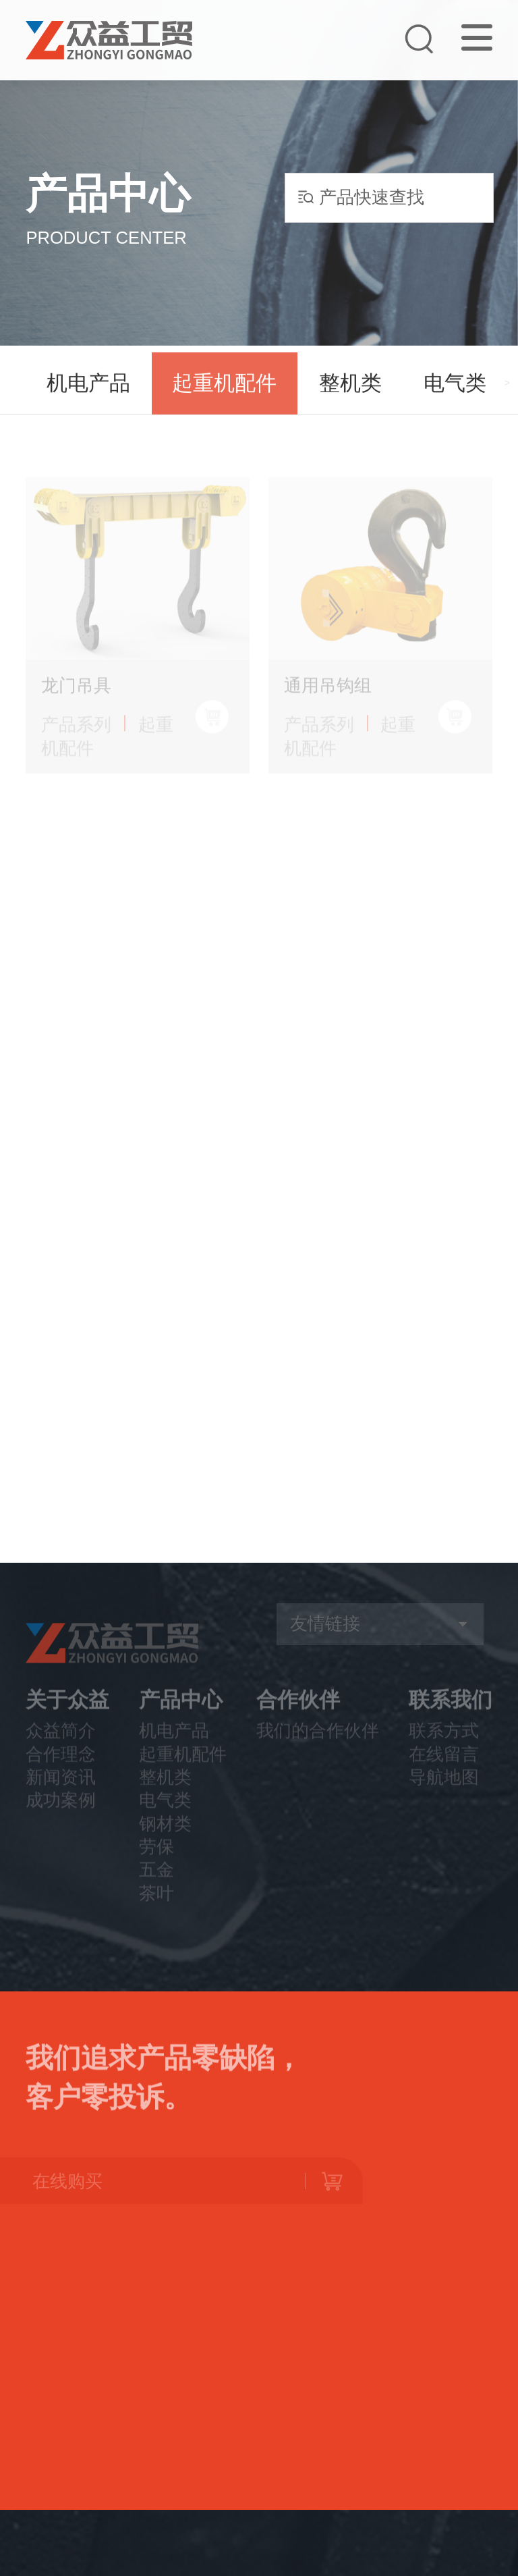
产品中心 (181, 1716)
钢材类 (165, 1839)
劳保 (156, 1862)
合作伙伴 (298, 1716)
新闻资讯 (61, 1792)
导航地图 (444, 1792)
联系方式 (444, 1747)
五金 (156, 1886)
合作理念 (61, 1770)
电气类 (455, 388)
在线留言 (444, 1770)
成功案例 (61, 1816)
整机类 (350, 388)
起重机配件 (224, 388)
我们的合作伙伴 (317, 1747)
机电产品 (88, 388)
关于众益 (67, 1716)
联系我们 (450, 1716)
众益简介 (61, 1747)
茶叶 (156, 1909)
